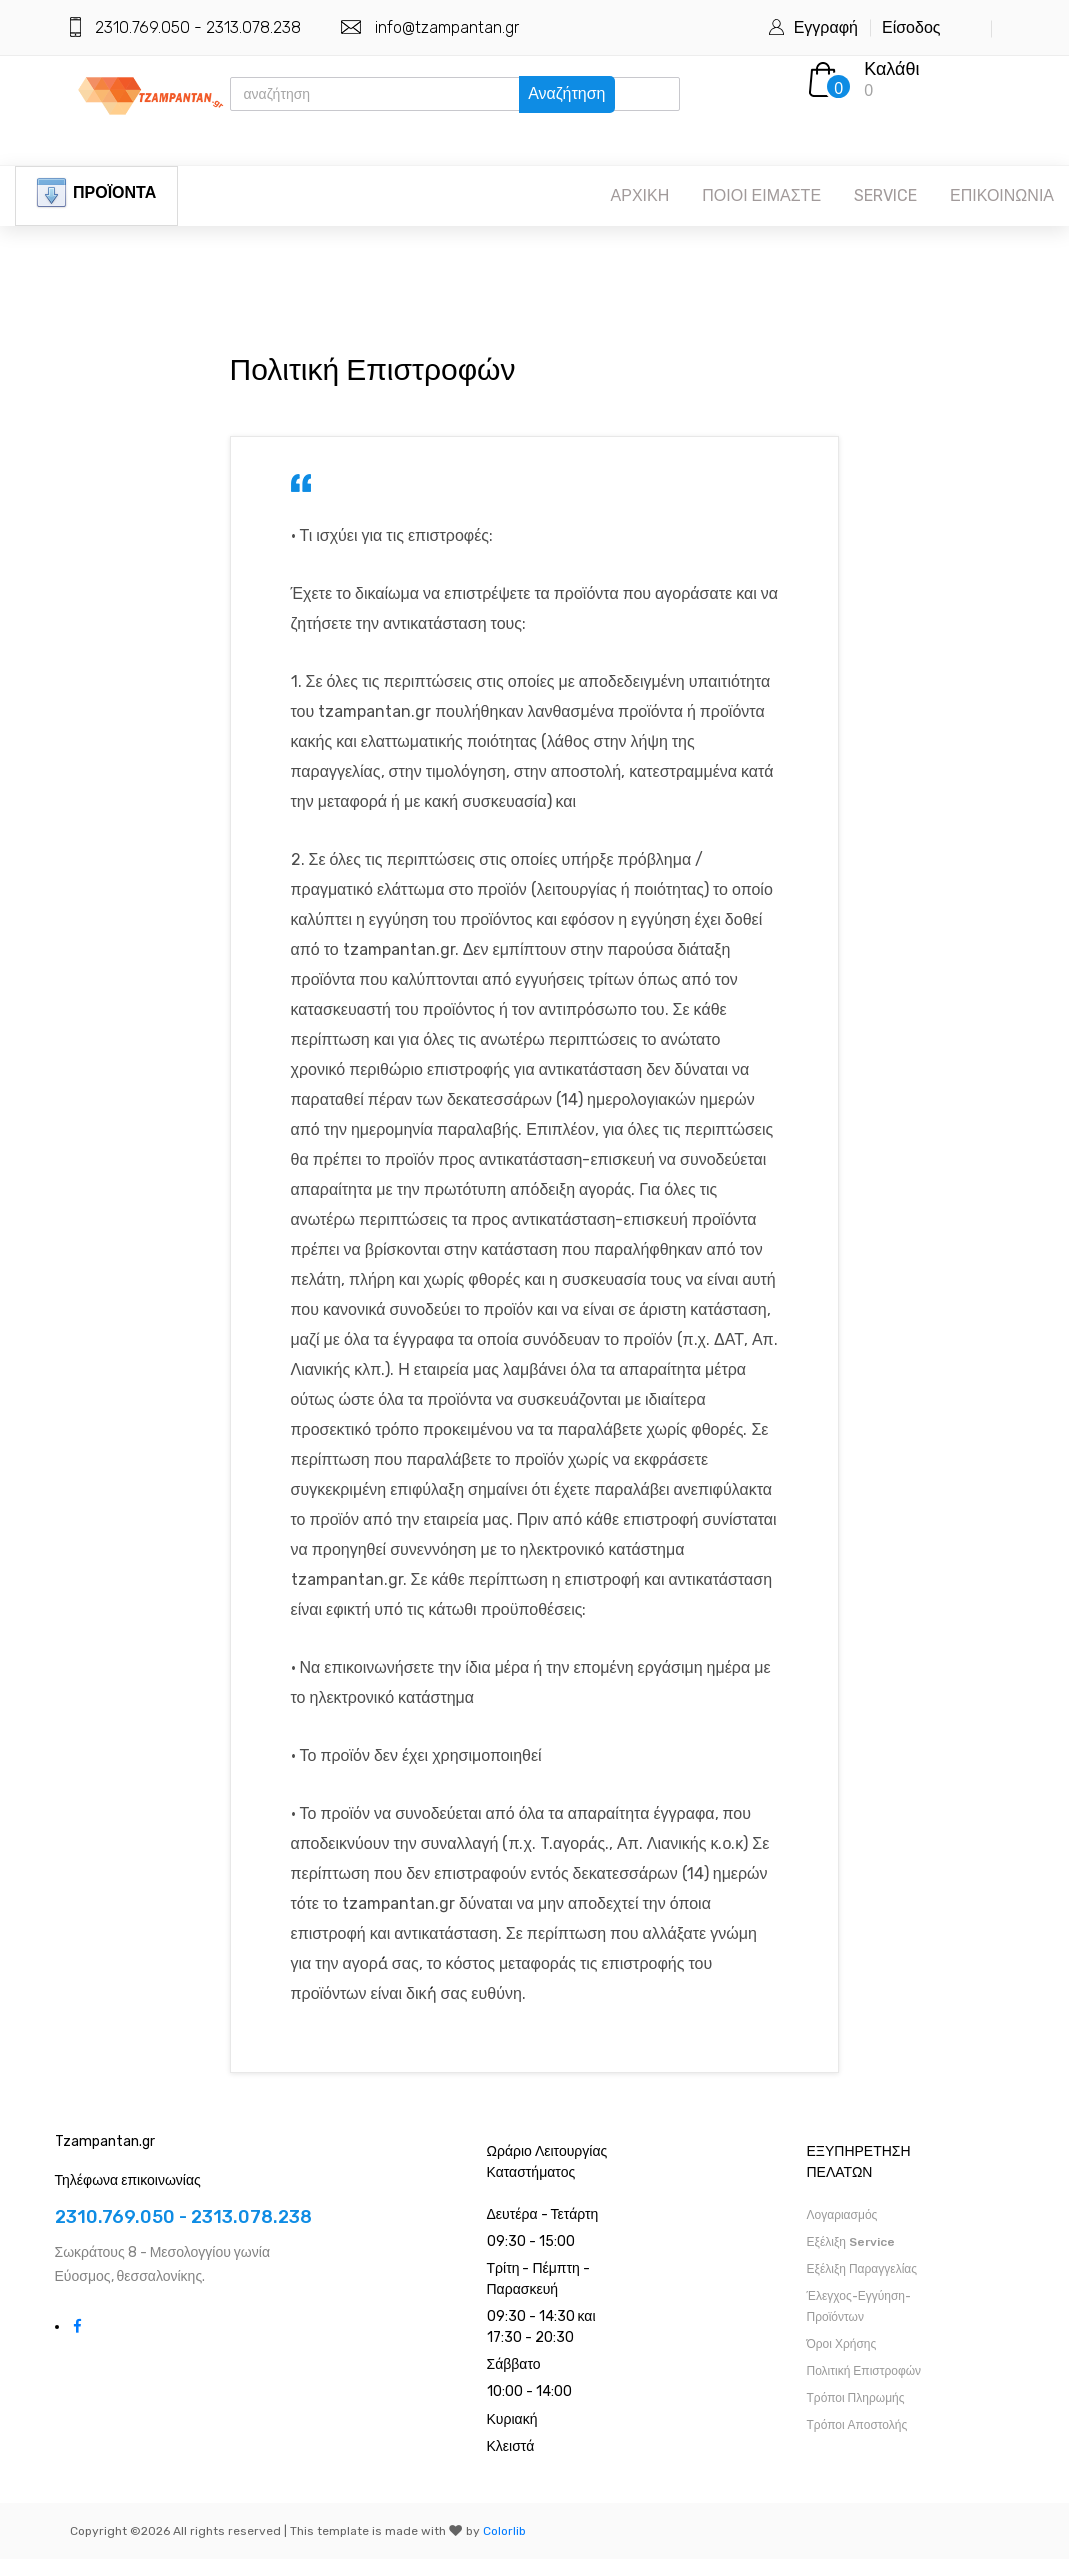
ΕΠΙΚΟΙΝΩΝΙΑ (1002, 195)
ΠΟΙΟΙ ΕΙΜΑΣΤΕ (761, 195)
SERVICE (885, 195)
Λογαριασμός (842, 2215)
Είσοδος (911, 27)
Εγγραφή (826, 27)
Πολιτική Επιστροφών (864, 2371)
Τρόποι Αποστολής (857, 2425)
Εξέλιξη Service (851, 2242)
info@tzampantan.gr (447, 27)
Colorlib (504, 2531)
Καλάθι (891, 69)
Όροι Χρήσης (842, 2344)
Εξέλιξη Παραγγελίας (862, 2269)
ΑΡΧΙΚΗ (640, 195)
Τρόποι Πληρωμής (856, 2398)
